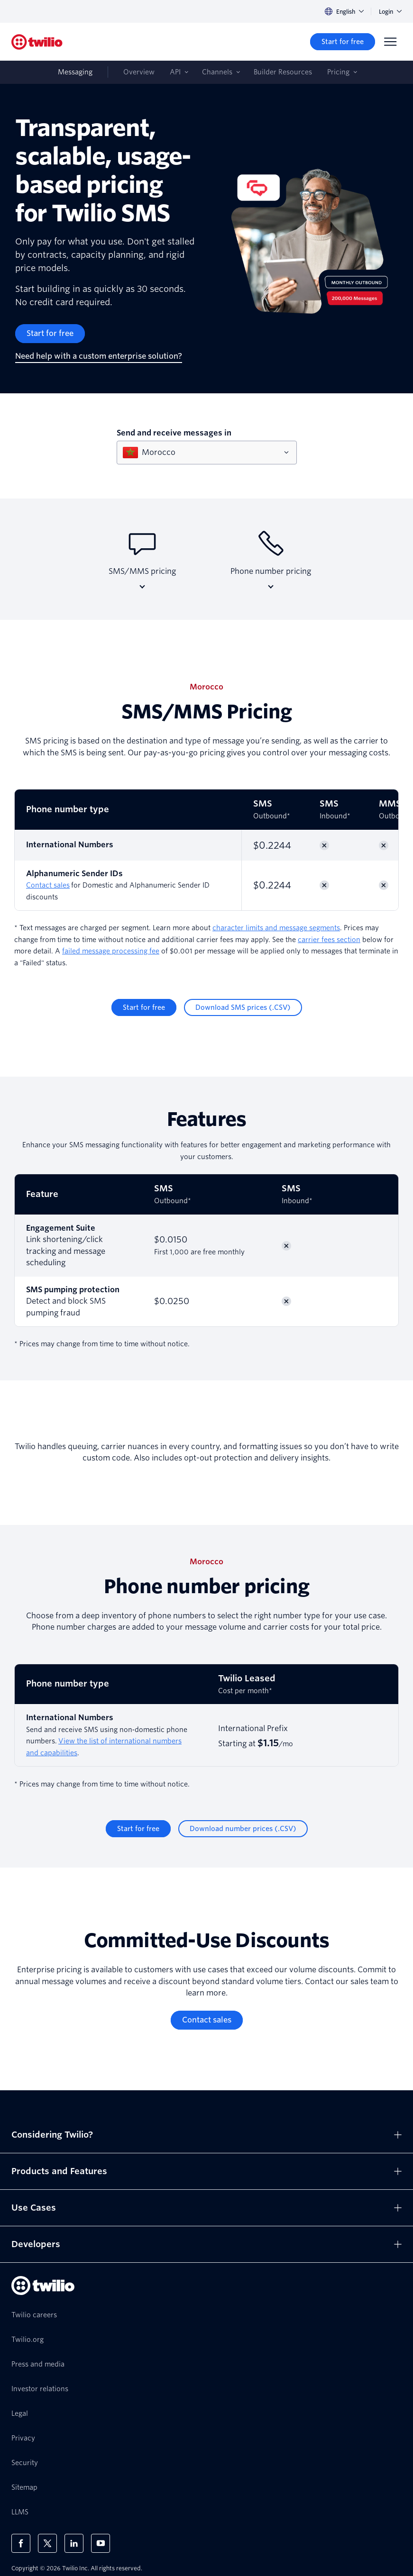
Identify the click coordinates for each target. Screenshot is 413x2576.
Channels (217, 72)
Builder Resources (283, 72)
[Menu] (390, 41)
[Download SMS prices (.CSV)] (243, 1007)
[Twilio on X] (47, 2543)
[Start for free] (342, 41)
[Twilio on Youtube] (100, 2543)
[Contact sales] (207, 2020)
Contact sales (48, 885)
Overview (139, 72)
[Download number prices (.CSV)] (243, 1828)
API (175, 72)
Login (390, 11)
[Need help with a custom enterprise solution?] (98, 357)
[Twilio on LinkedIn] (73, 2543)
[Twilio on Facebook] (20, 2543)
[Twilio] (37, 42)
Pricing (338, 72)
